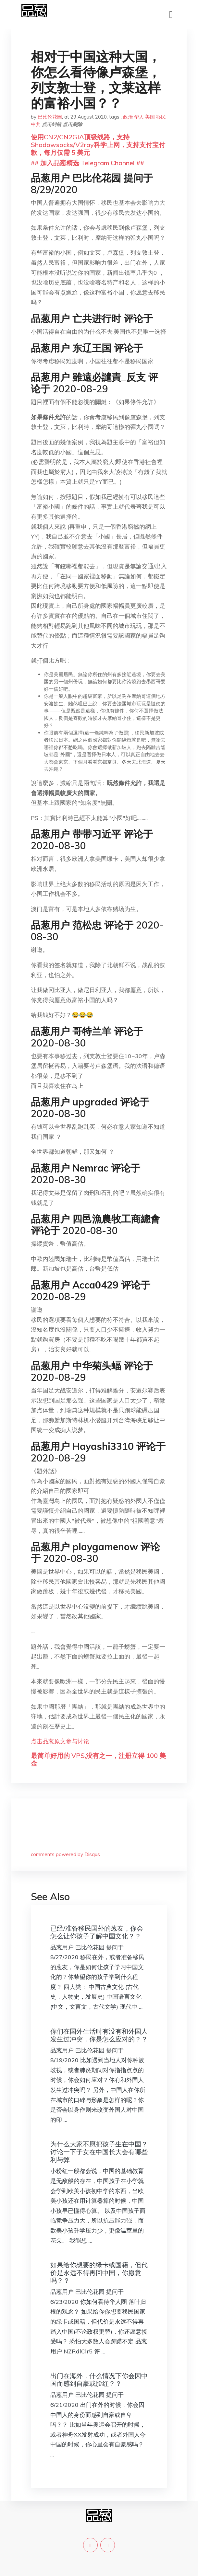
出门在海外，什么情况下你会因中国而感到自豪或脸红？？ (99, 2379)
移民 (161, 117)
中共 (36, 124)
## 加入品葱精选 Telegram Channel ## (87, 163)
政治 (128, 117)
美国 (150, 117)
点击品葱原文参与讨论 (60, 1741)
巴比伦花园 (50, 117)
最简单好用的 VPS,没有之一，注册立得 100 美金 (98, 1759)
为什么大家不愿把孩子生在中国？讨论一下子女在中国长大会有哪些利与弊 (99, 2152)
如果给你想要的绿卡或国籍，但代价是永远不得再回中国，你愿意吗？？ (99, 2272)
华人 (139, 117)
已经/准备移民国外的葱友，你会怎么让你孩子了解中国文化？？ (96, 1932)
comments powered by (65, 1854)
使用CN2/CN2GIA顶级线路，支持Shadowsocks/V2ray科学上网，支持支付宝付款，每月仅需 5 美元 (98, 144)
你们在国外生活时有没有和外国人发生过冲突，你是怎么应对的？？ (99, 2035)
